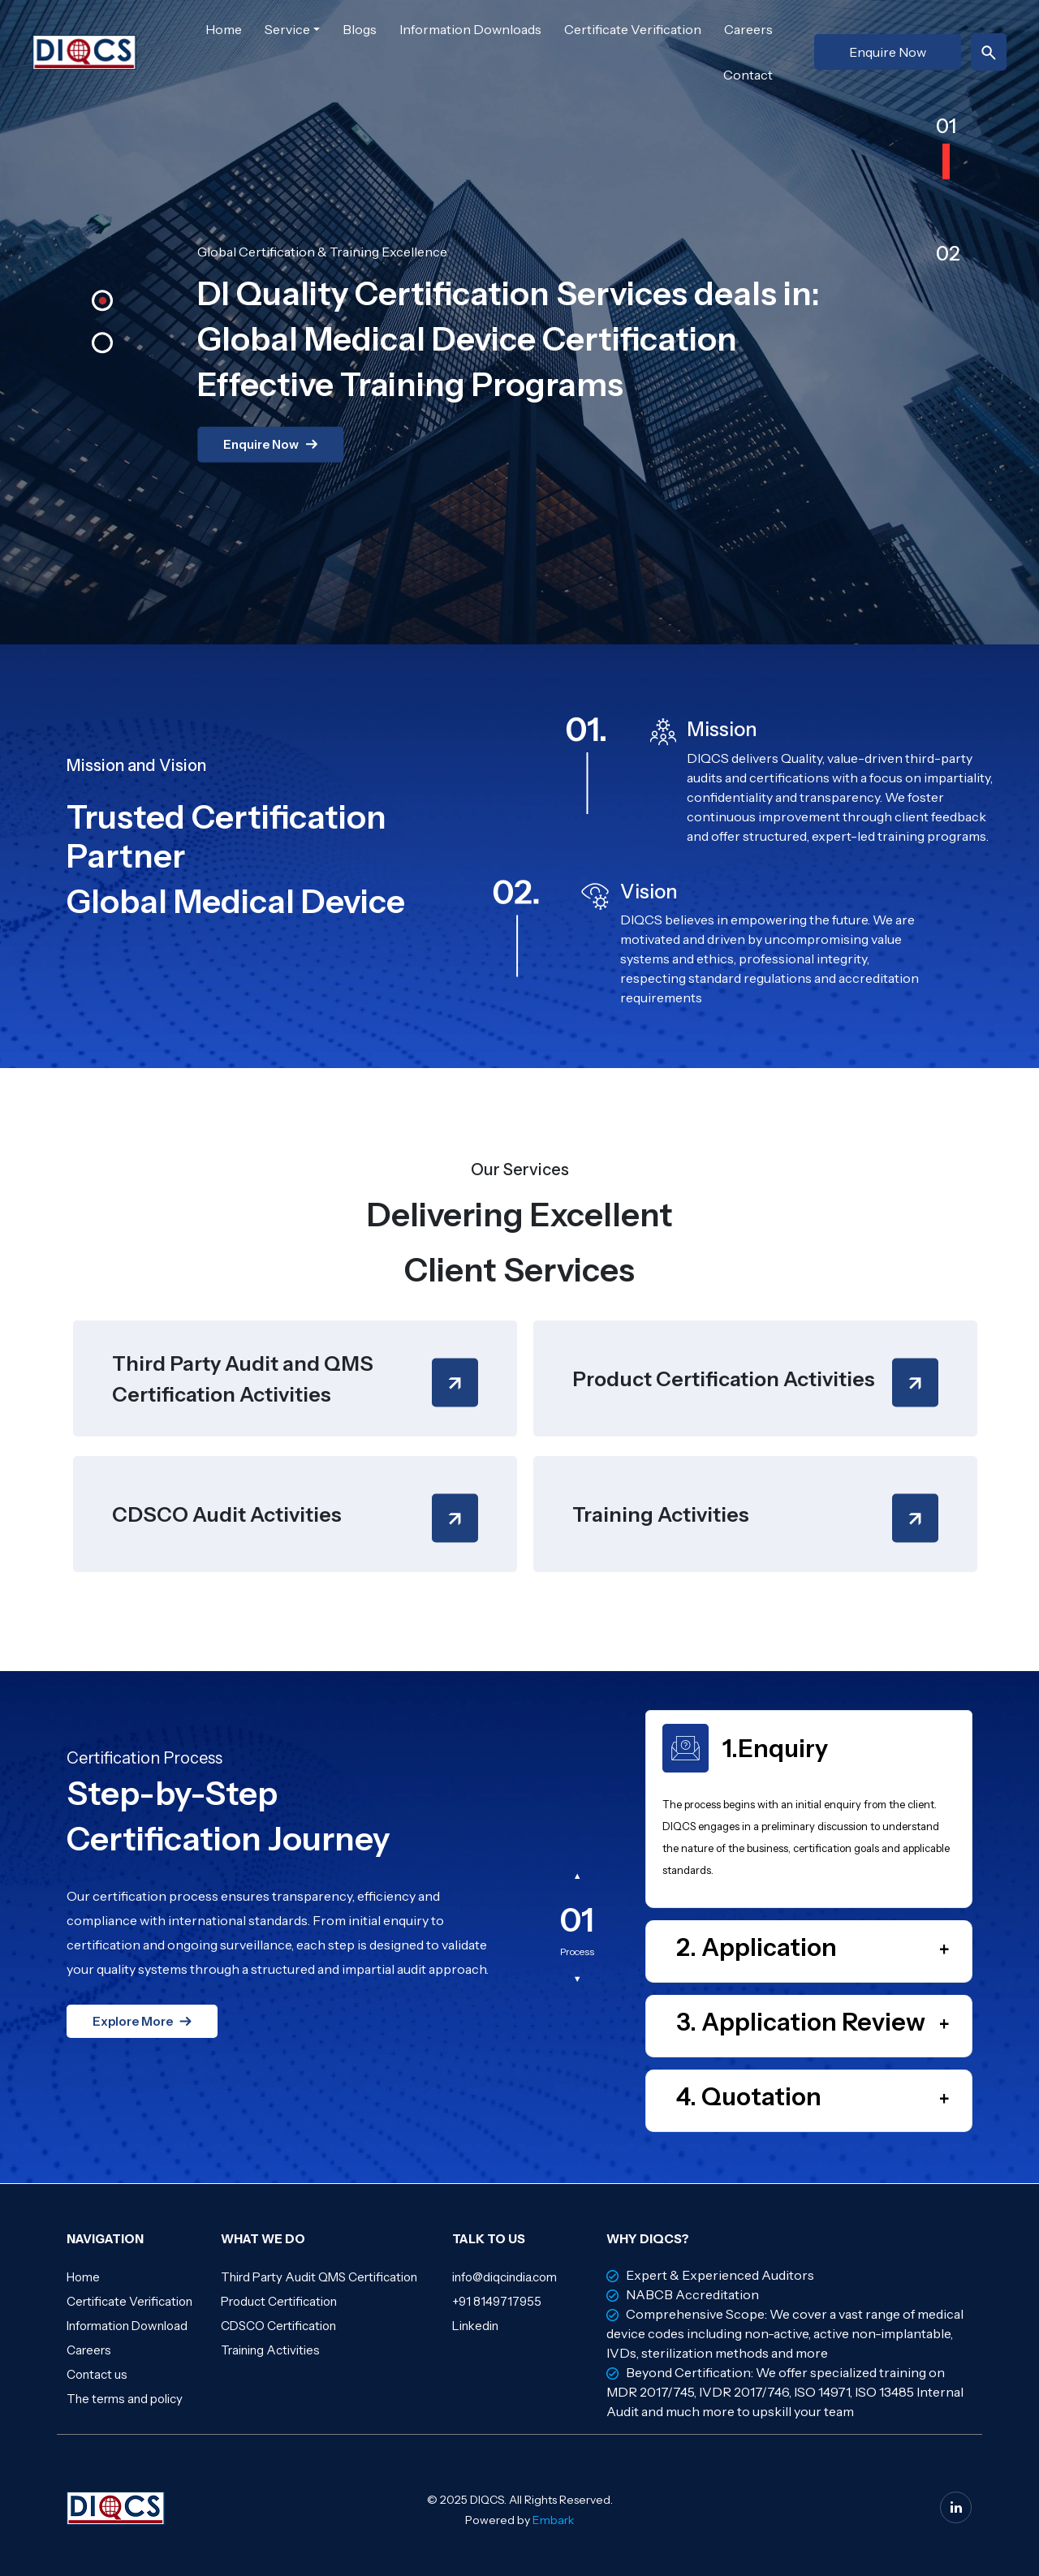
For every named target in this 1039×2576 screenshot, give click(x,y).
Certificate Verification (632, 29)
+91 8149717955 (496, 2301)
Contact (748, 75)
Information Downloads (470, 29)
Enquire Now (887, 52)
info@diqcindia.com (504, 2277)
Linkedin (475, 2325)
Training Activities (270, 2350)
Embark (553, 2520)
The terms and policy (125, 2398)
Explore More (133, 2021)
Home (223, 29)
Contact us (97, 2374)
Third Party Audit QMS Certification (319, 2277)
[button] (110, 308)
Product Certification (279, 2301)
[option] (519, 332)
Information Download (127, 2325)
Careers (748, 29)
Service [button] (287, 29)
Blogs (360, 29)
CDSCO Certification (278, 2325)
